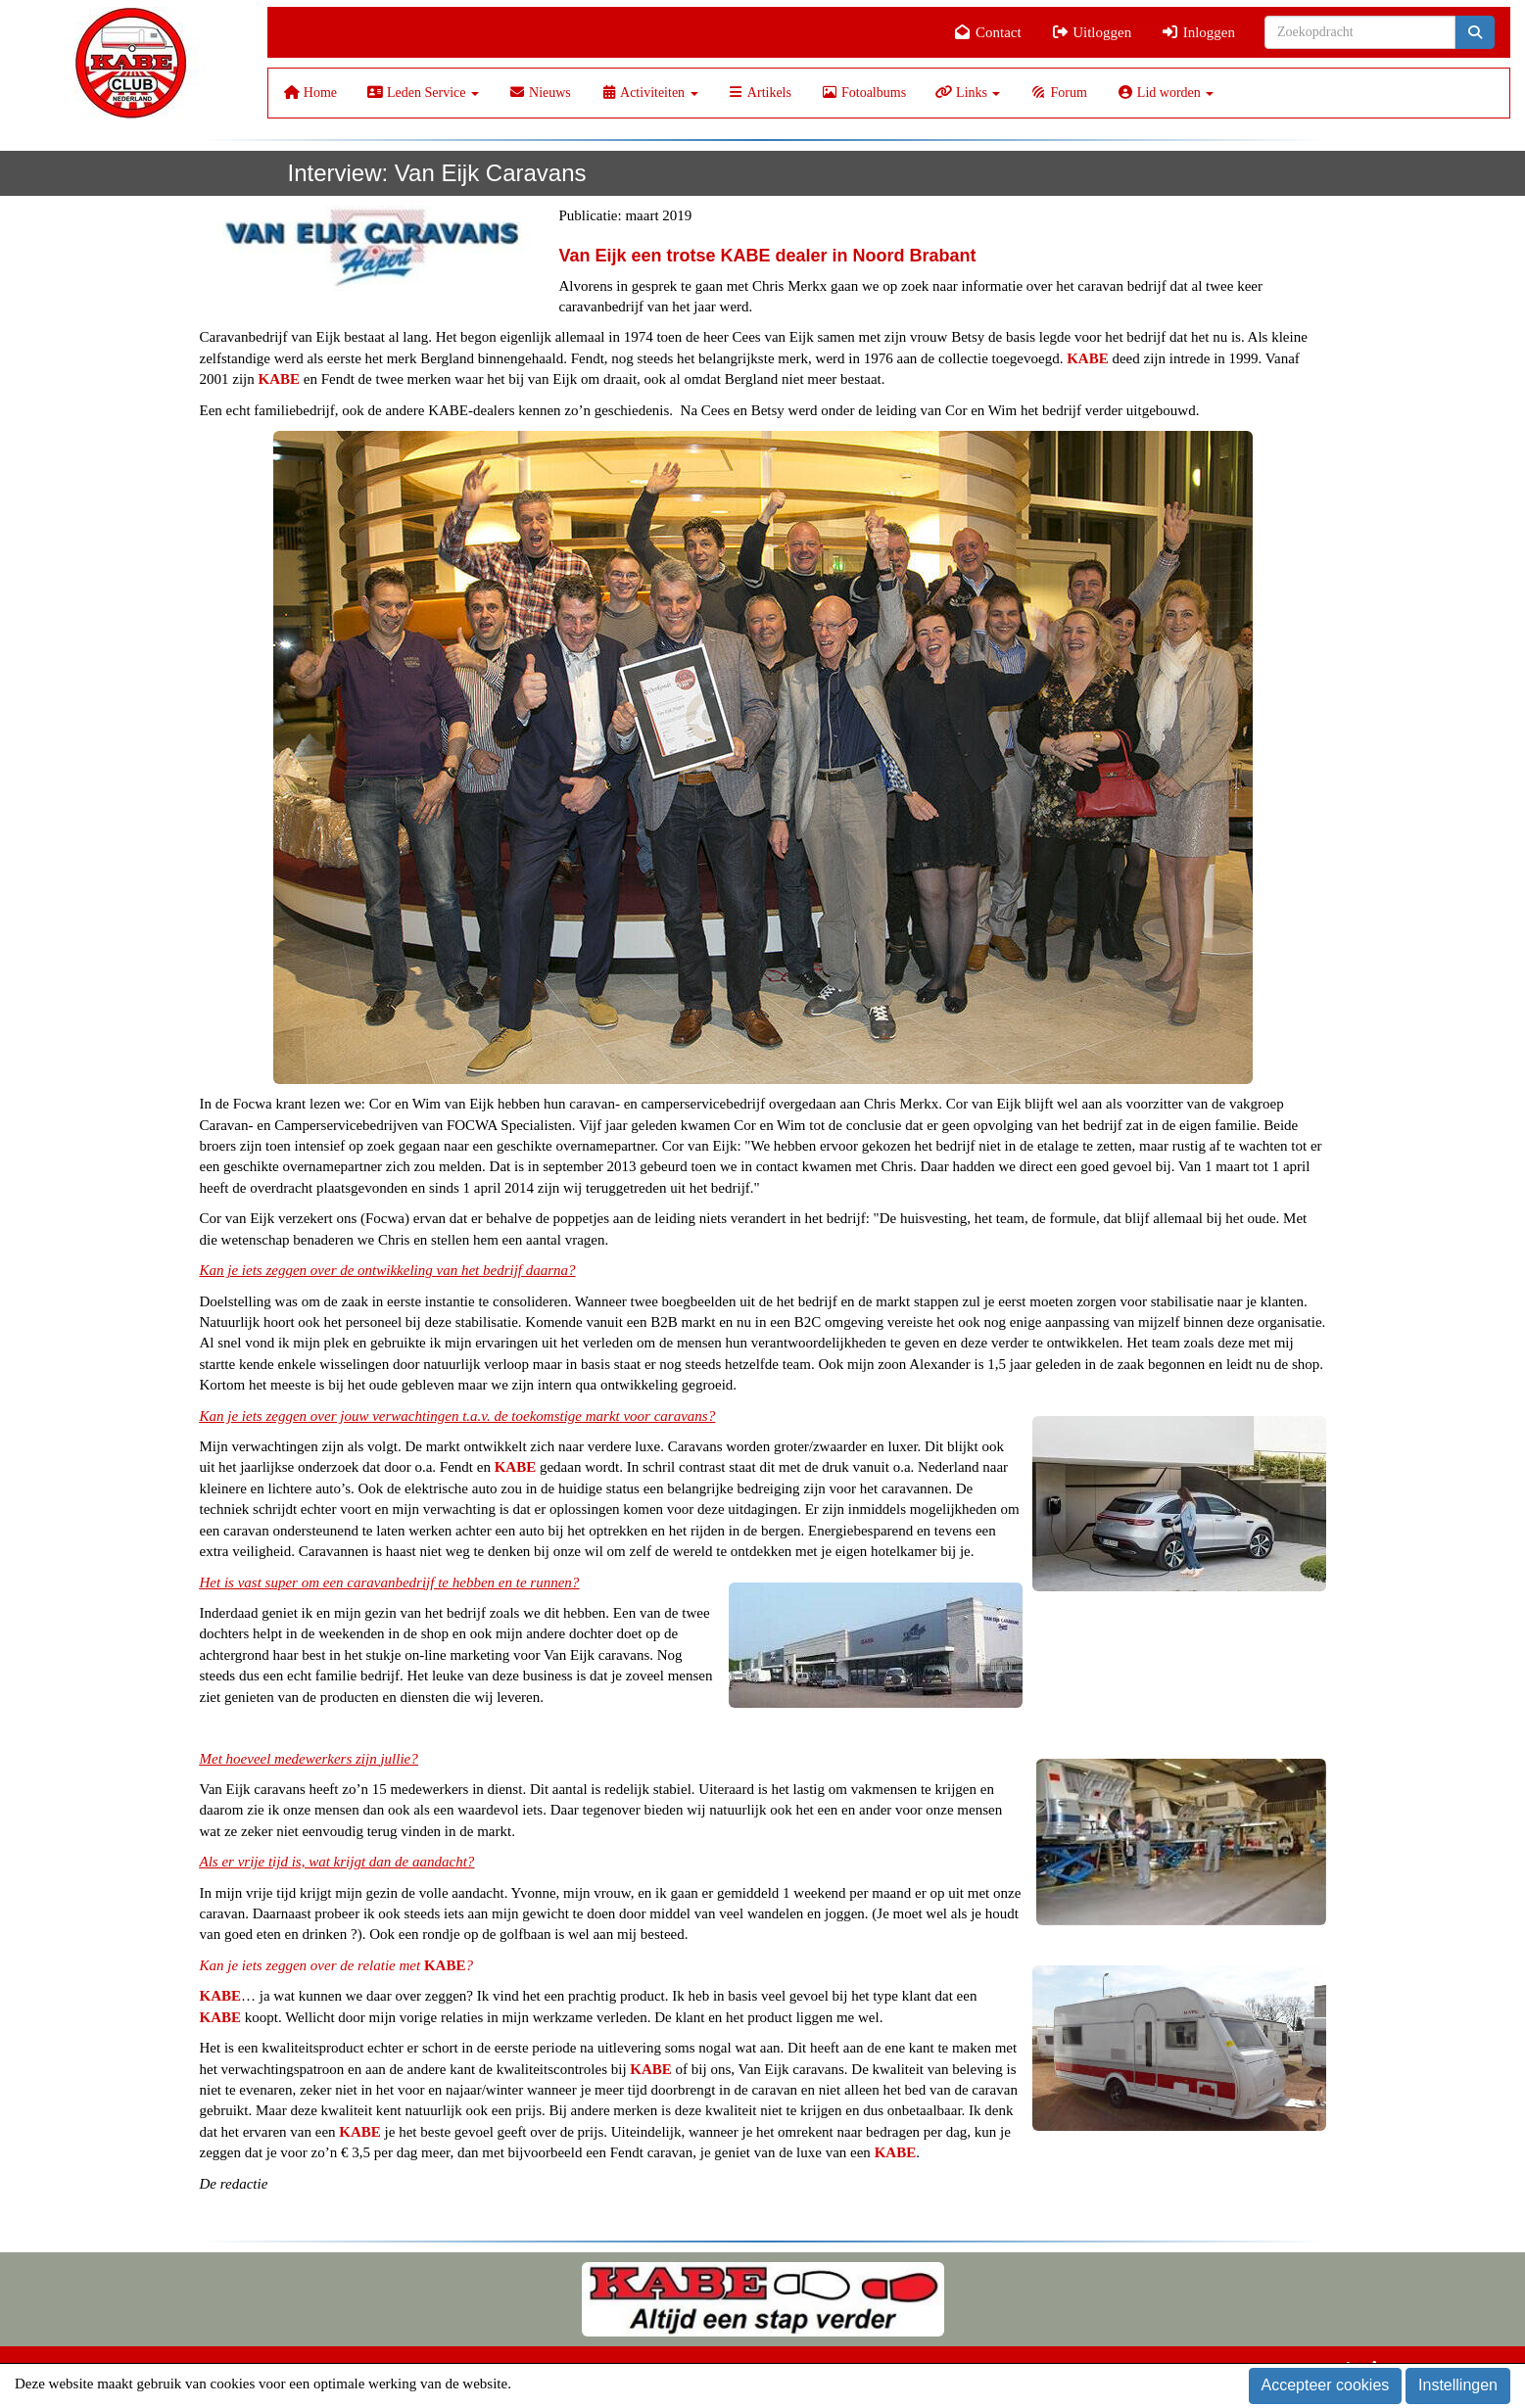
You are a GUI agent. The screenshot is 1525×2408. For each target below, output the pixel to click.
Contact (988, 32)
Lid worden (1165, 92)
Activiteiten (649, 92)
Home (310, 92)
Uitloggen (1091, 32)
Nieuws (539, 92)
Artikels (759, 92)
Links (967, 92)
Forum (1057, 92)
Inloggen (1198, 32)
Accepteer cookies (1326, 2385)
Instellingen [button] (1458, 2385)
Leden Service (422, 92)
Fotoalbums (863, 92)
